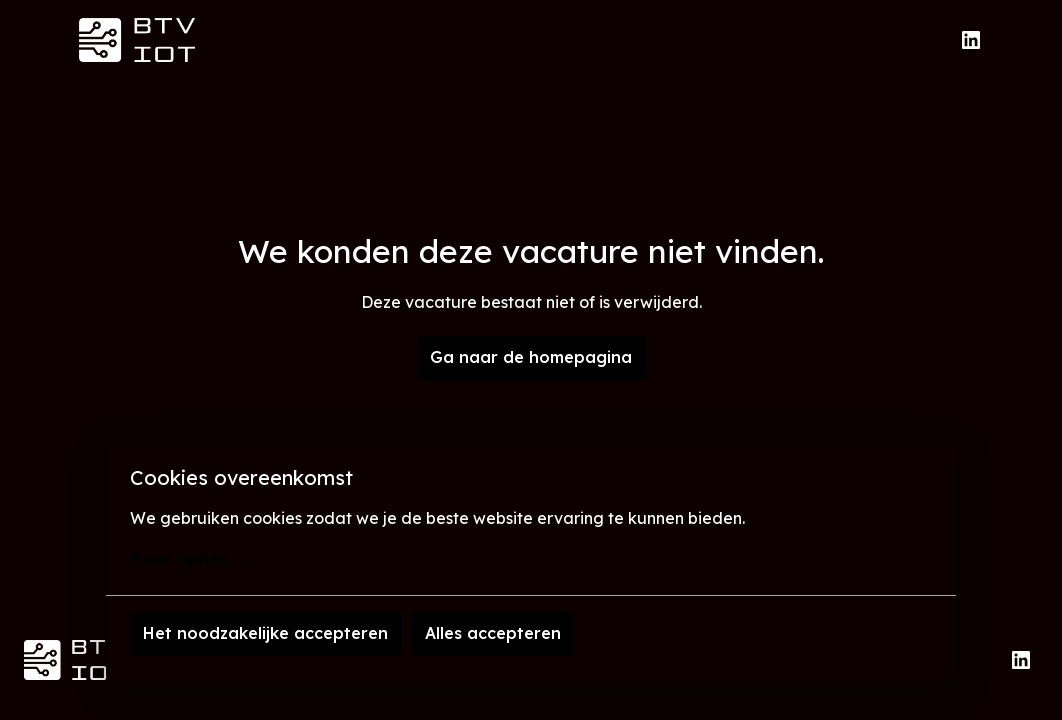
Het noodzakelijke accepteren (265, 633)
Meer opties (190, 559)
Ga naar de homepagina (531, 357)
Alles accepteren (493, 633)
